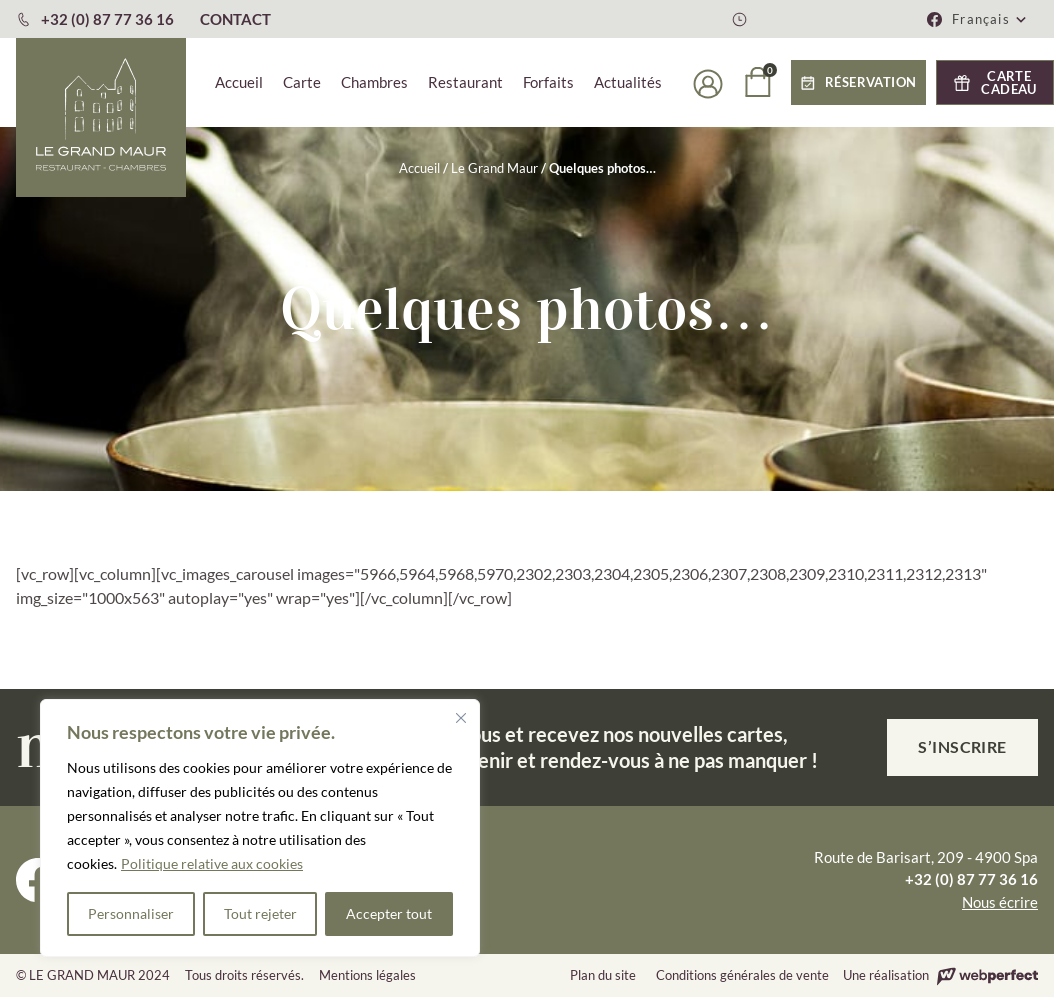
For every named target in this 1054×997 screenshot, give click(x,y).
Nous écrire (1000, 902)
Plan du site (603, 975)
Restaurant (465, 82)
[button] (858, 82)
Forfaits (548, 82)
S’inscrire (962, 746)
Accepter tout (389, 913)
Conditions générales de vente (742, 975)
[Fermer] (461, 718)
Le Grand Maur (494, 168)
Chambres (374, 82)
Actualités (628, 82)
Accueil (239, 82)
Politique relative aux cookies (212, 863)
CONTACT (235, 19)
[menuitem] (990, 19)
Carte (302, 82)
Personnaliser (131, 913)
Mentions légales (367, 975)
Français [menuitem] (981, 19)
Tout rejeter (260, 913)
